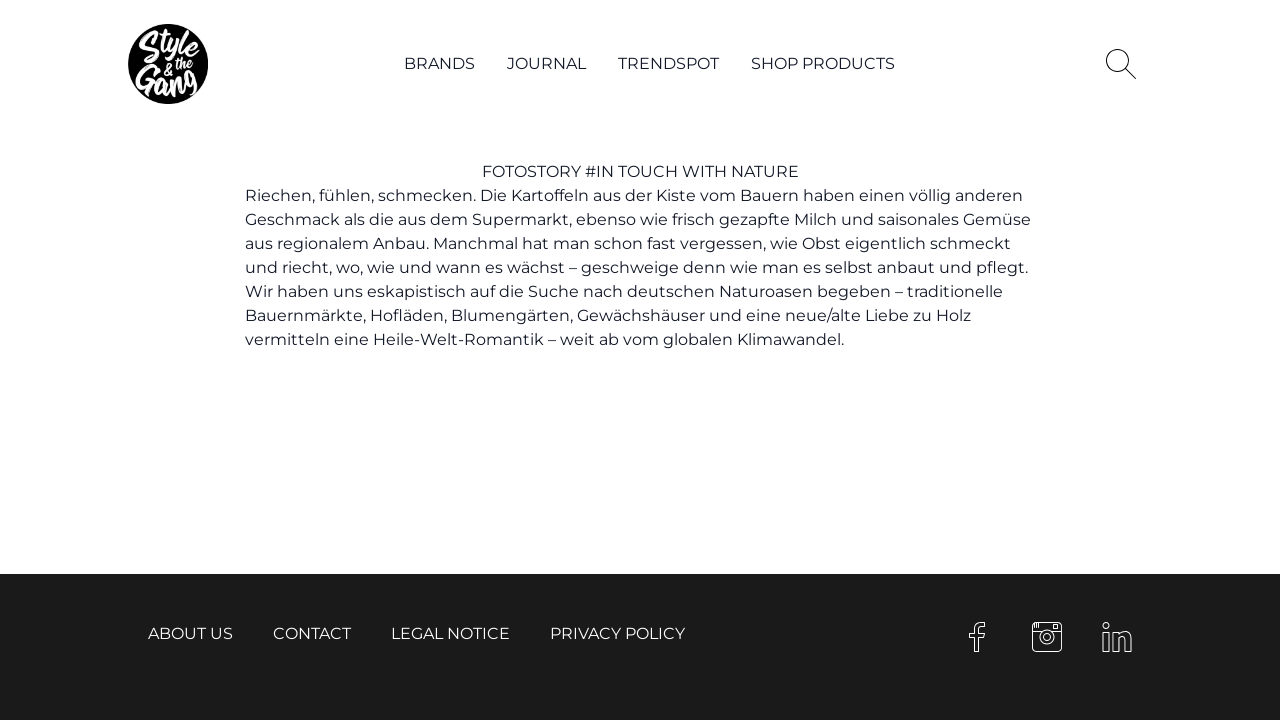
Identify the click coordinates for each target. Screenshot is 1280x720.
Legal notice (450, 633)
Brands (439, 63)
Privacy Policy (617, 633)
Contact (312, 633)
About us (190, 633)
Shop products (823, 63)
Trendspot (668, 63)
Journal (546, 63)
